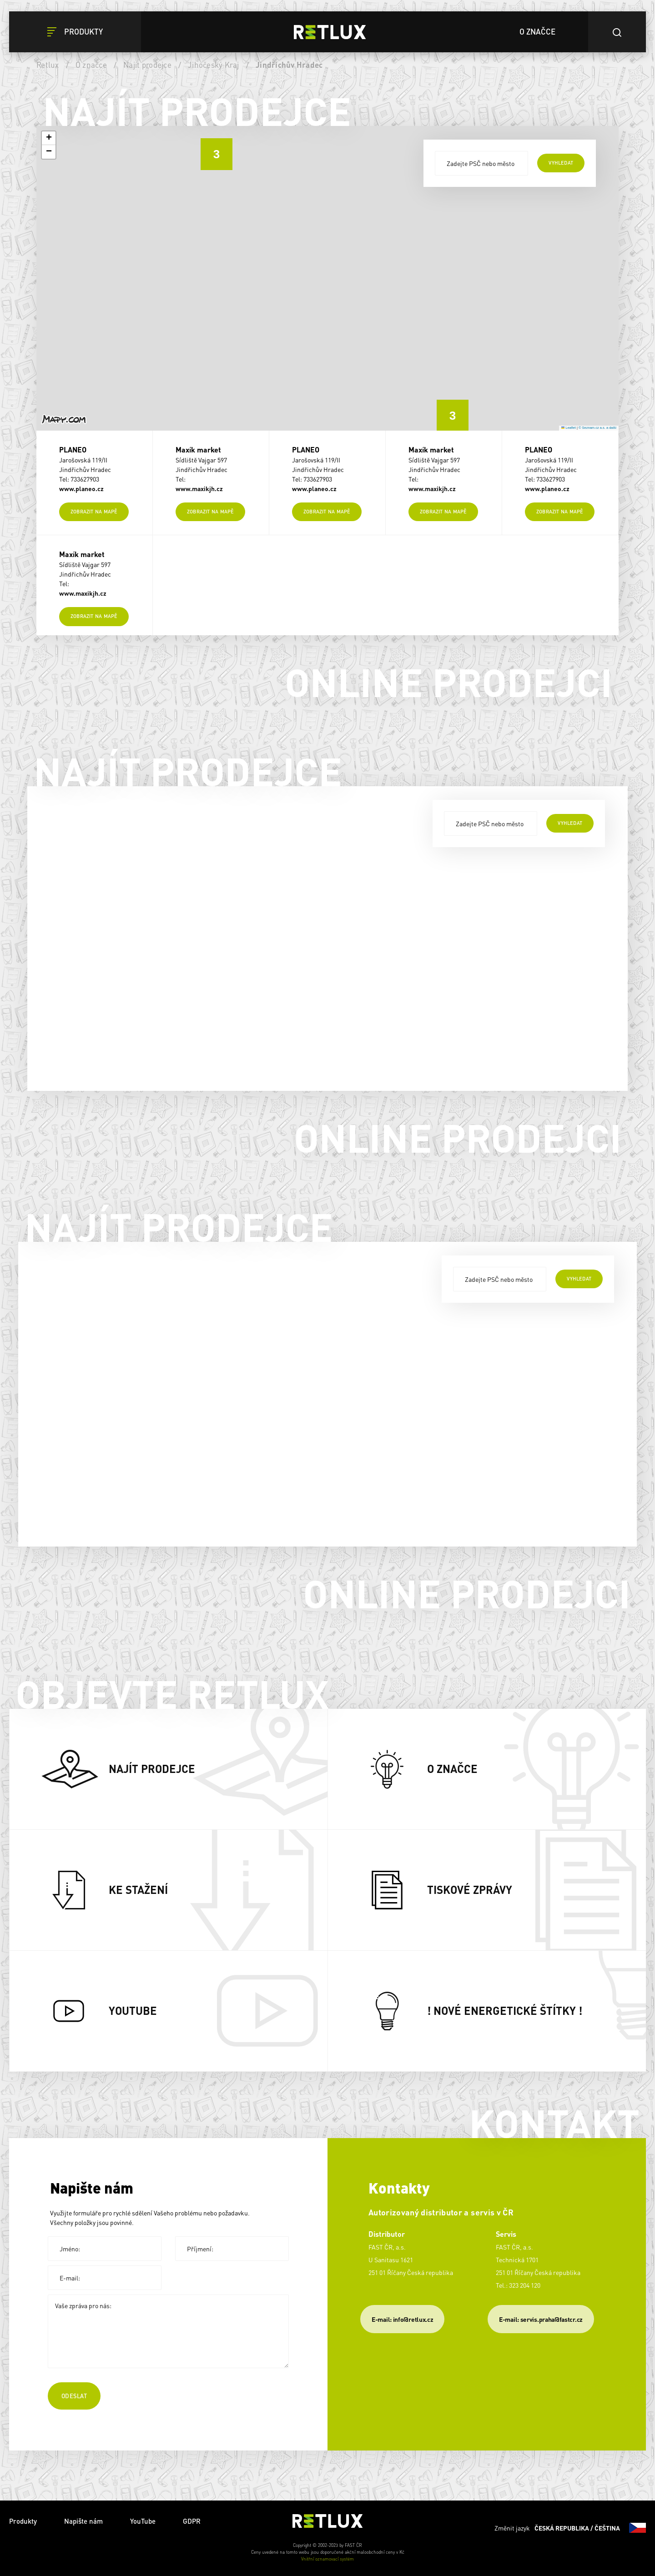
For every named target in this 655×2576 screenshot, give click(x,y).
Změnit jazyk (570, 2528)
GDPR (192, 2521)
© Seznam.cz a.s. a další (597, 428)
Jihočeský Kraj (213, 65)
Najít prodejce (147, 65)
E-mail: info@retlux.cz (402, 2319)
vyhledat (561, 163)
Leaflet (568, 428)
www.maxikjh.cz (199, 488)
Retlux (47, 65)
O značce (91, 65)
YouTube (143, 2521)
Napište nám (83, 2521)
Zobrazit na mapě (94, 511)
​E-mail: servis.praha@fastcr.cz (541, 2319)
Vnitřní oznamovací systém (327, 2558)
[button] (446, 409)
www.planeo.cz (81, 488)
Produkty (23, 2521)
